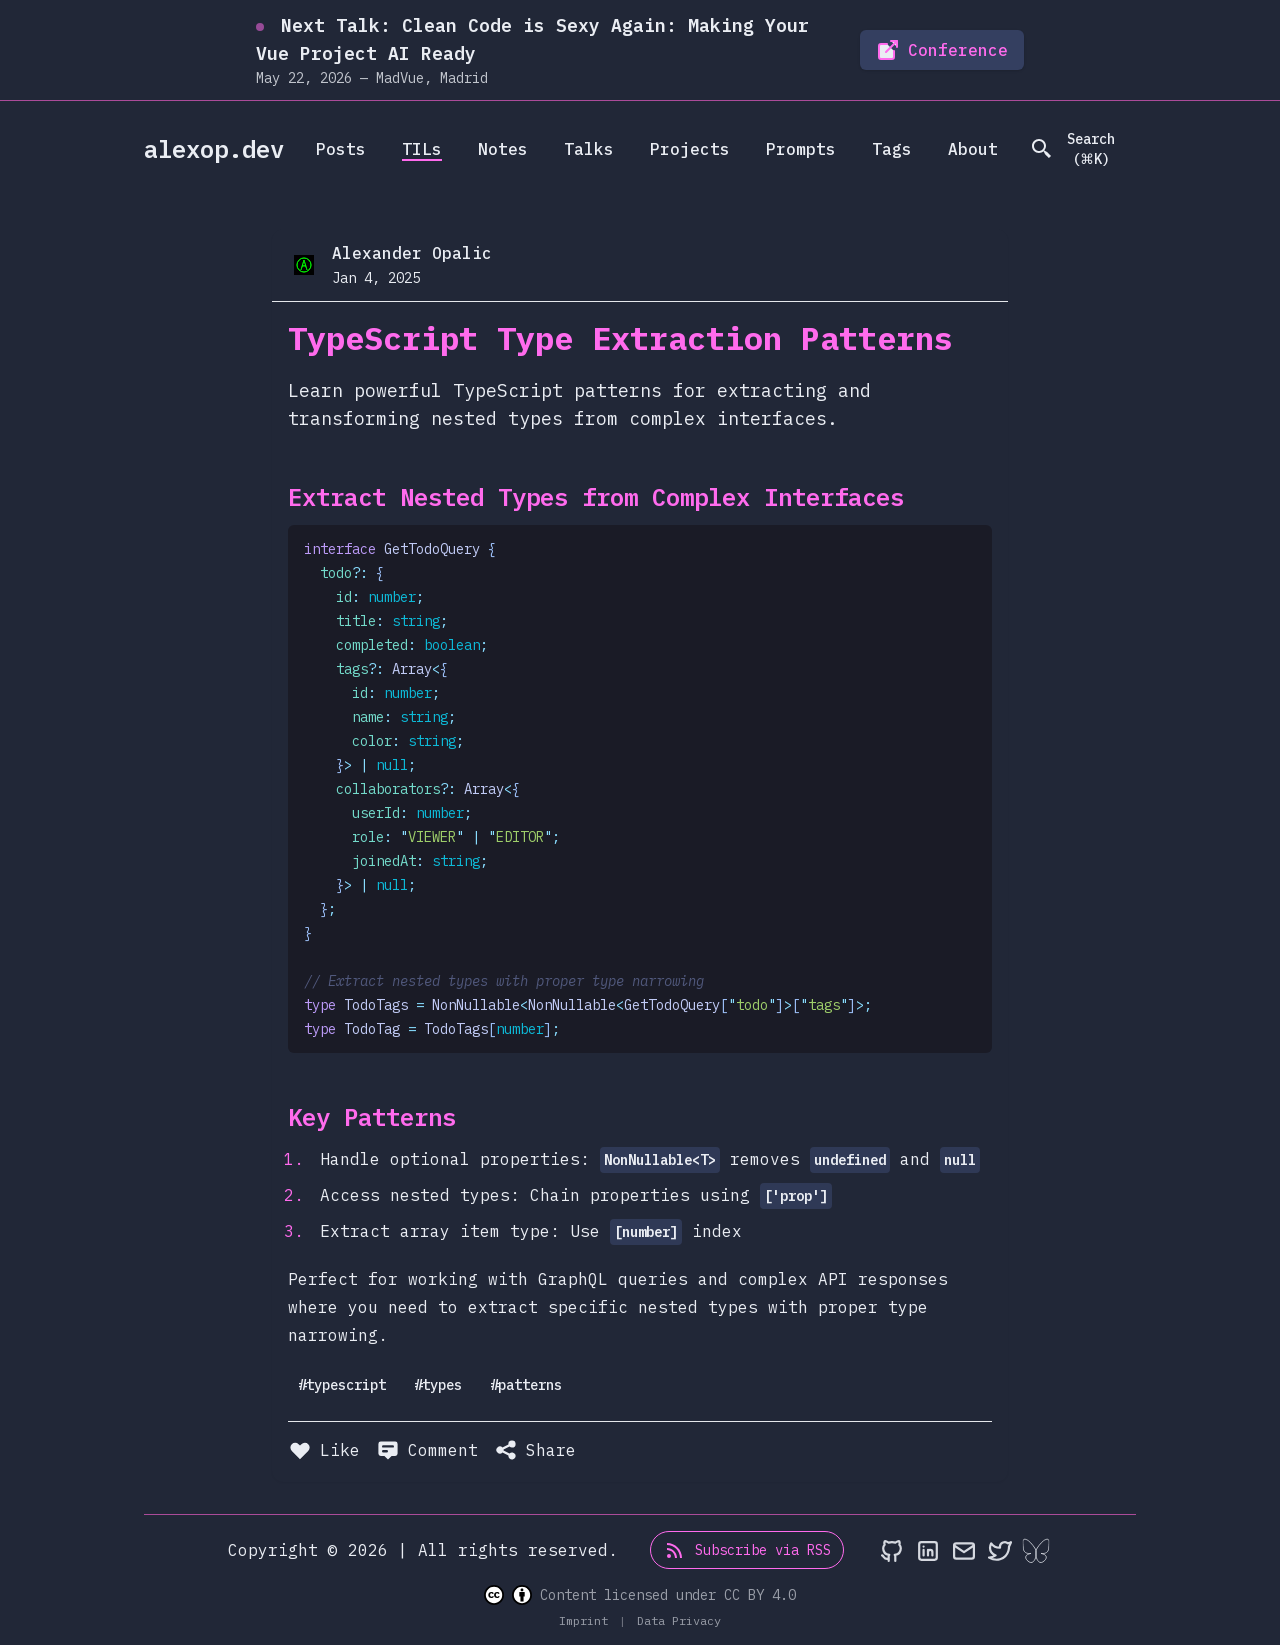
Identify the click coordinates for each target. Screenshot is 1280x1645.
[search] (1081, 149)
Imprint (587, 1620)
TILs (422, 149)
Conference (942, 50)
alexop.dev (214, 149)
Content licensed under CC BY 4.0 (640, 1595)
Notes (503, 149)
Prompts (801, 149)
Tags (892, 149)
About (973, 149)
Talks (589, 149)
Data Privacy (679, 1620)
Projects (690, 149)
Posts (341, 149)
